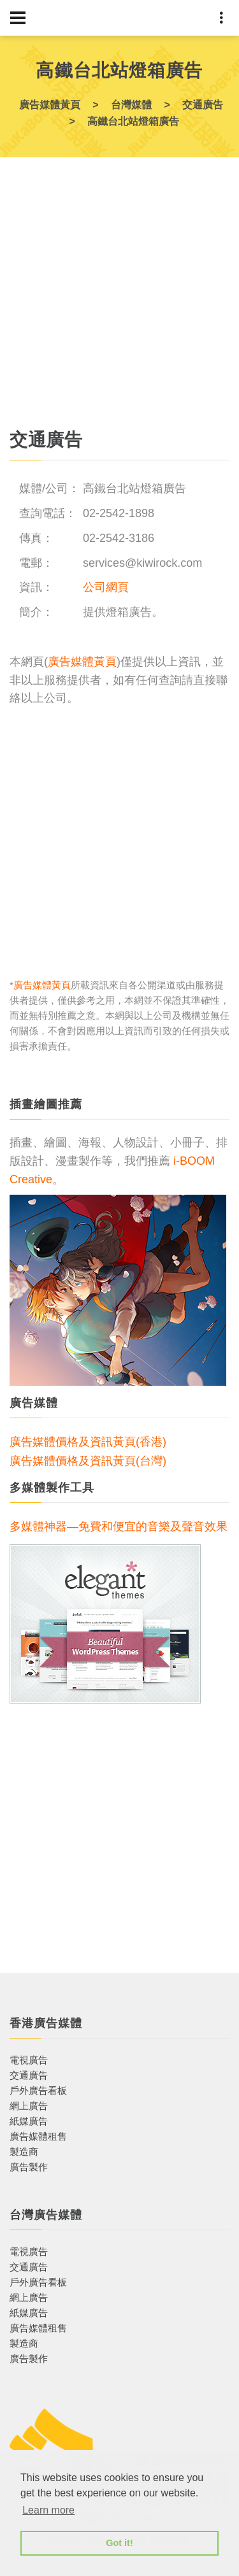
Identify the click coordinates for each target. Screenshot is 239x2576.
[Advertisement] (119, 298)
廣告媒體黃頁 (82, 661)
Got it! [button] (119, 2543)
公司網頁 (106, 587)
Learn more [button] (48, 2510)
